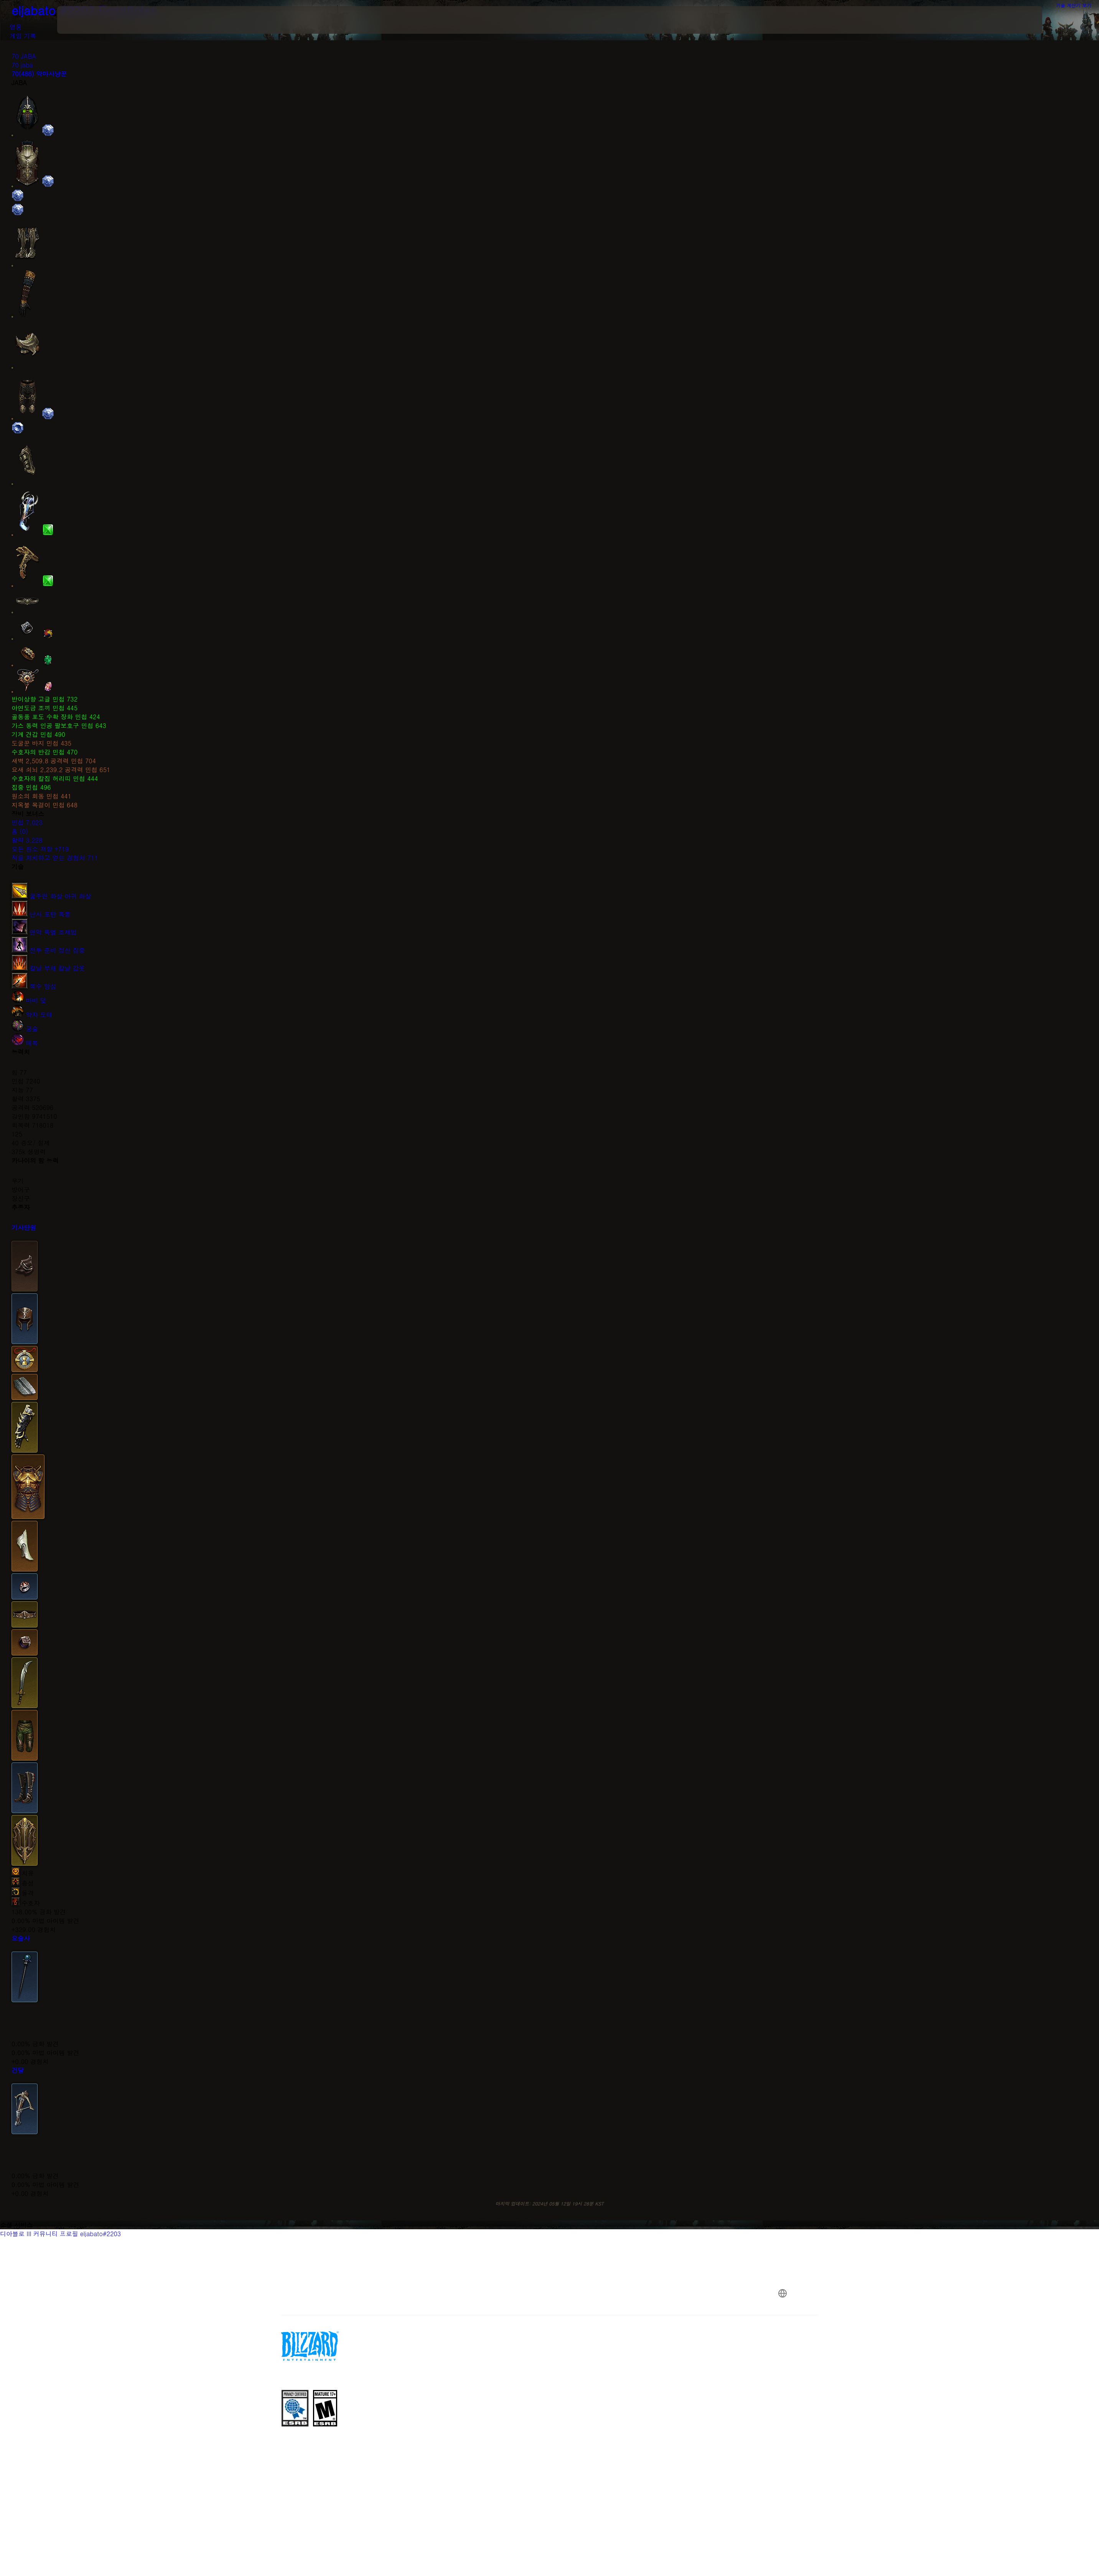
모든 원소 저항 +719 (40, 849)
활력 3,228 (27, 840)
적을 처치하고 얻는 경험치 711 (55, 857)
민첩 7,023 (27, 822)
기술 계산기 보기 (1077, 5)
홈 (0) (20, 831)
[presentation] (85, 20)
